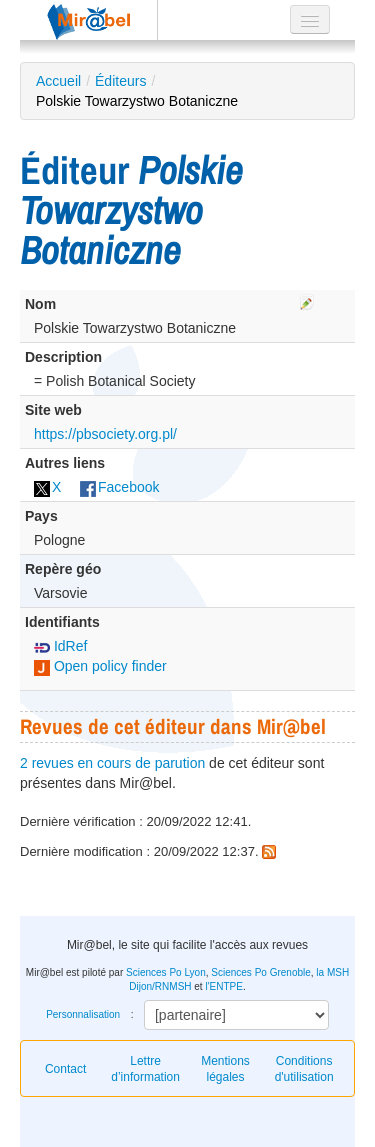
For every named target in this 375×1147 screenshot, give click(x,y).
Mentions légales (225, 1069)
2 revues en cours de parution (112, 763)
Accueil (58, 81)
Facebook (119, 487)
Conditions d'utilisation (304, 1069)
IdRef (60, 646)
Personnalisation (83, 1014)
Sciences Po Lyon (166, 972)
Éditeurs (120, 81)
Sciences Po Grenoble (261, 972)
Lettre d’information (145, 1069)
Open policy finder (100, 666)
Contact (65, 1069)
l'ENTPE (223, 986)
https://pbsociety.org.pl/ (105, 434)
